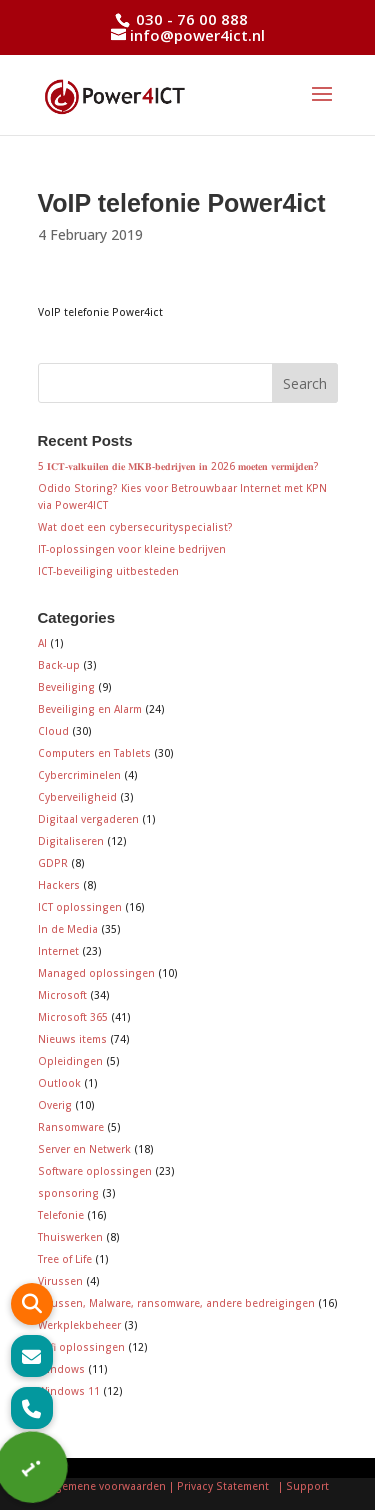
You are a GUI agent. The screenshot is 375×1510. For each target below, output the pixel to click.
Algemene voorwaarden (106, 1486)
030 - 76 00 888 (190, 19)
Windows (61, 1369)
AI (42, 643)
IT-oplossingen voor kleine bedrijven (132, 549)
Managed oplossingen (96, 973)
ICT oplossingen (80, 907)
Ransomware (71, 1127)
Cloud (53, 731)
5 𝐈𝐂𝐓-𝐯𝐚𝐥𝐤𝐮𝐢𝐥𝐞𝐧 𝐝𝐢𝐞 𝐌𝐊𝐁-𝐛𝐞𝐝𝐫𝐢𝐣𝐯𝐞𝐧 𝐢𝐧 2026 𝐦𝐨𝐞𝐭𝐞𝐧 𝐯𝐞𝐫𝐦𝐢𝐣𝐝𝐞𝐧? (178, 466)
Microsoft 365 (73, 1017)
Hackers (59, 885)
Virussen (60, 1281)
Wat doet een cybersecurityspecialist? (135, 527)
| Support (302, 1486)
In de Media (68, 929)
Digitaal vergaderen (88, 819)
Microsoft (62, 995)
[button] (32, 1408)
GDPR (53, 863)
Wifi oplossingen (81, 1347)
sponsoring (68, 1193)
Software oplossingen (95, 1171)
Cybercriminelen (79, 775)
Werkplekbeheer (79, 1325)
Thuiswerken (70, 1237)
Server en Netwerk (84, 1149)
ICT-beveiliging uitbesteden (108, 571)
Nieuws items (72, 1039)
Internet (58, 951)
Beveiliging (66, 687)
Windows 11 (69, 1391)
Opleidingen (70, 1061)
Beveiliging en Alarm (90, 709)
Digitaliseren (71, 841)
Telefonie (61, 1215)
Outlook (59, 1083)
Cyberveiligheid (77, 797)
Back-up (59, 665)
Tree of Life (65, 1259)
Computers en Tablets (94, 753)
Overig (55, 1105)
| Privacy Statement (222, 1486)
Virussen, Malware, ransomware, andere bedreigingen (176, 1303)
